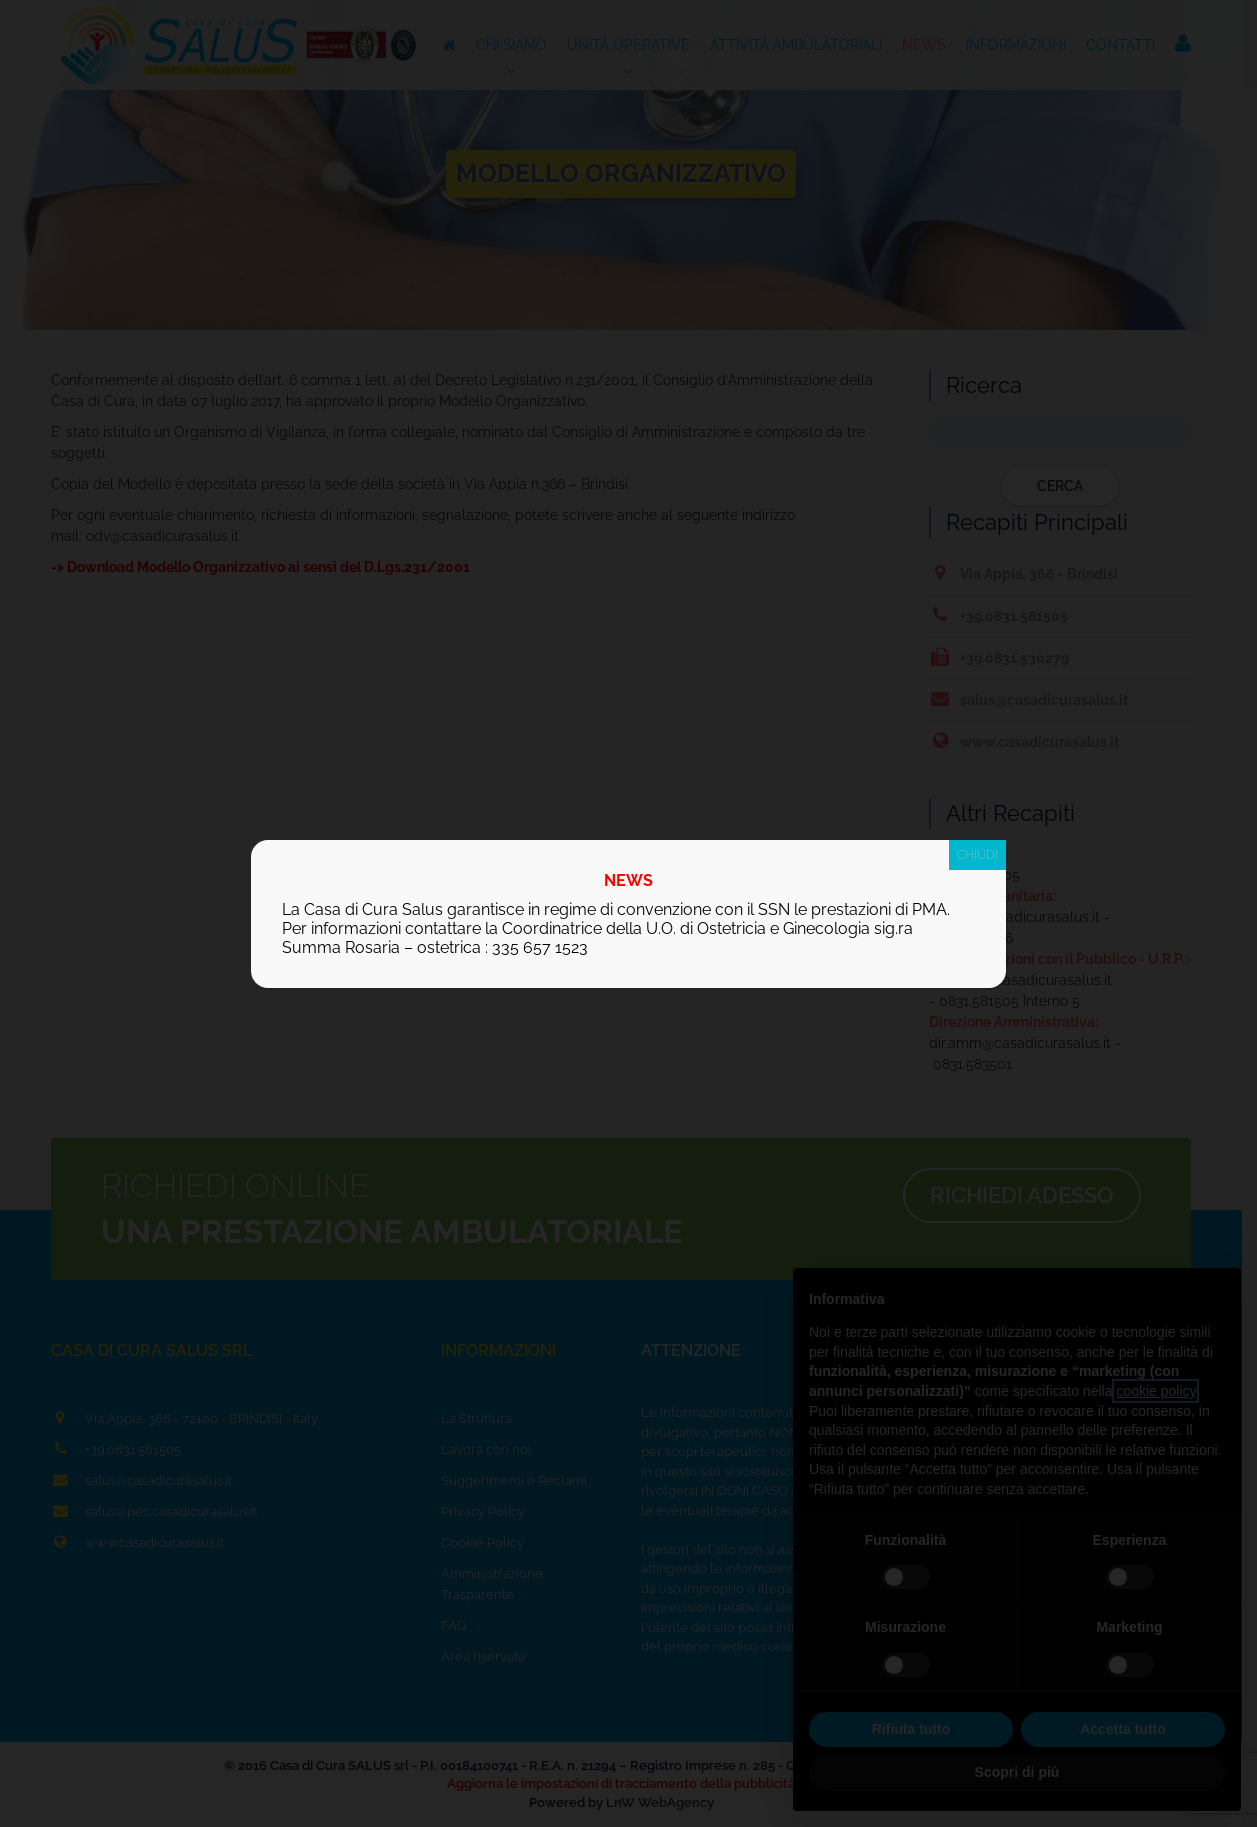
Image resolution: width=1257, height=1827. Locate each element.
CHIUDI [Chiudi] (977, 855)
